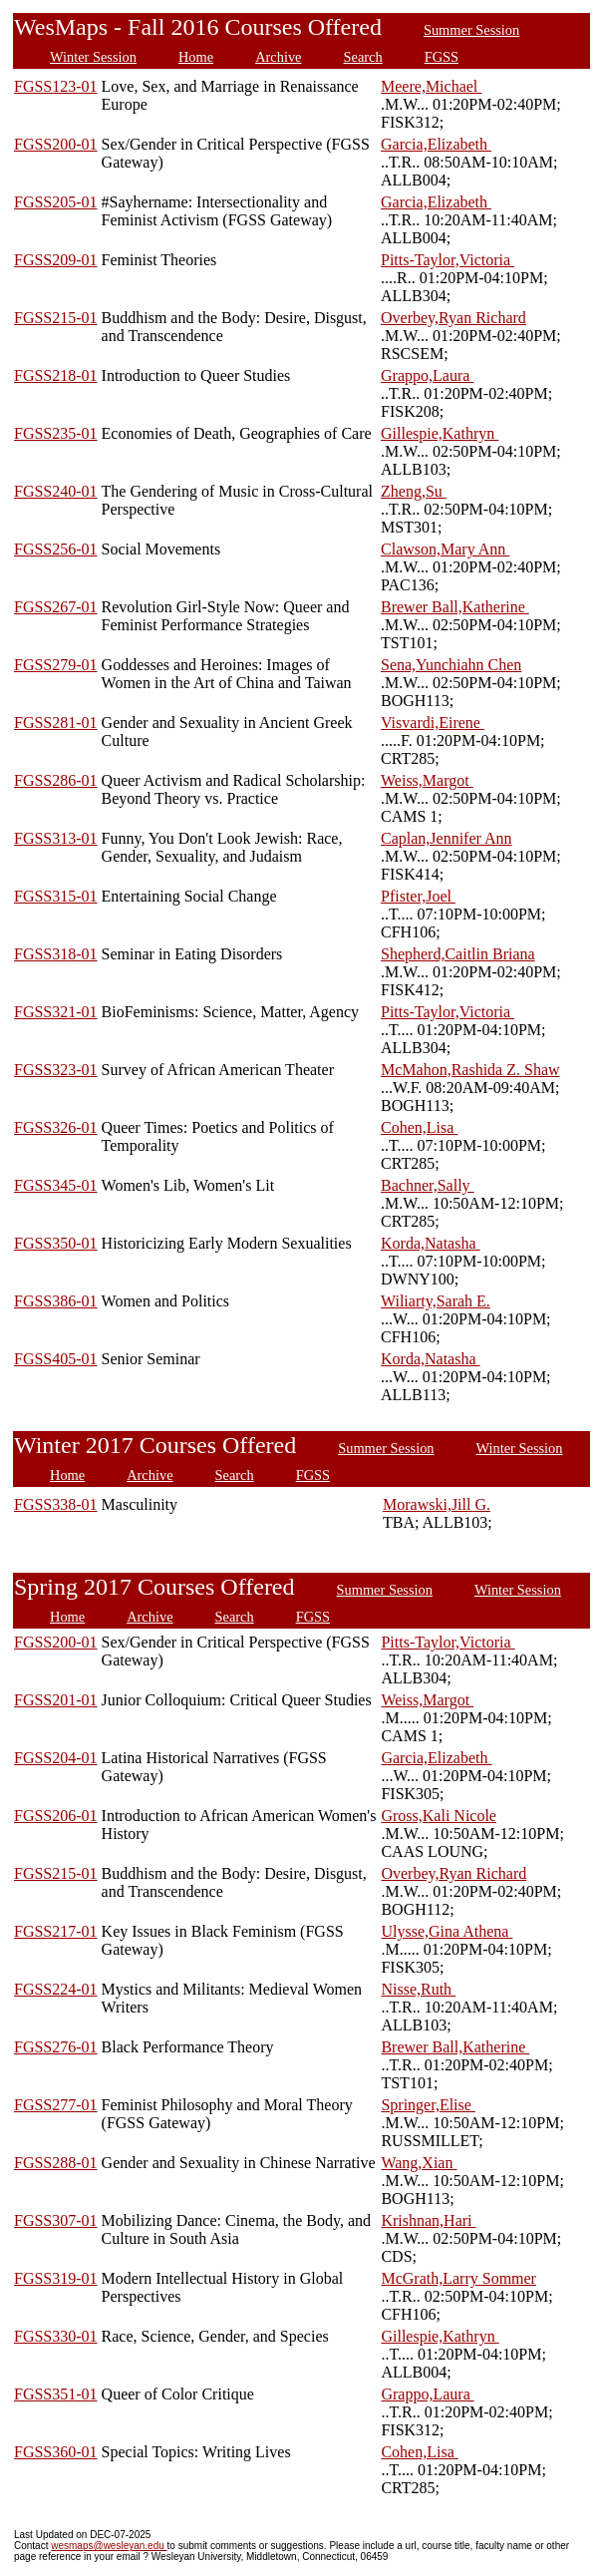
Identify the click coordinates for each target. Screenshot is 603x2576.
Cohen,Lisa (419, 1127)
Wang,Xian (418, 2162)
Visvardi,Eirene (432, 722)
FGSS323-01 (56, 1069)
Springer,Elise (427, 2104)
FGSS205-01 (56, 201)
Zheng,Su (414, 491)
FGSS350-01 (56, 1243)
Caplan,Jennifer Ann (446, 838)
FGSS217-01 (56, 1931)
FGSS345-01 (56, 1185)
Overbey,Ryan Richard (453, 317)
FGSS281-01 (56, 722)
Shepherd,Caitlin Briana (458, 953)
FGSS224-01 (56, 1989)
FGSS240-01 (56, 491)
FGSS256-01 (56, 549)
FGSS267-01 (56, 606)
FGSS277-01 (56, 2104)
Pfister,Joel (418, 896)
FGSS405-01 (56, 1358)
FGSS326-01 (56, 1127)
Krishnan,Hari (428, 2220)
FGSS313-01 (56, 838)
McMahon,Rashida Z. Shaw (470, 1069)
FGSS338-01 (56, 1504)
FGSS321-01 (56, 1011)
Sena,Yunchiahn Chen (451, 664)
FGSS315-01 (56, 896)
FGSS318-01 (56, 953)
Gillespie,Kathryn (439, 433)
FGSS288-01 (56, 2162)
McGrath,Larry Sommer (458, 2278)
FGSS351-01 (56, 2394)
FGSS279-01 (56, 664)
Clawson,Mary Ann (445, 549)
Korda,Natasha (430, 1243)
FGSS (441, 57)
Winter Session (93, 57)
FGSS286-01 (56, 780)
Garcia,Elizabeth (436, 144)
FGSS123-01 (56, 86)
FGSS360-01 (56, 2451)
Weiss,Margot (427, 780)
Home (195, 57)
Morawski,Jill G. (436, 1504)
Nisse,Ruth (418, 1989)
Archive (278, 57)
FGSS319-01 (56, 2278)
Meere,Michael (431, 86)
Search (363, 57)
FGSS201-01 (56, 1699)
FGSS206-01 (56, 1815)
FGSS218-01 (56, 375)
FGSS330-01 (56, 2336)
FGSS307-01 (56, 2220)
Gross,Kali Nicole (438, 1815)
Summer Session (471, 30)
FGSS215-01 (56, 317)
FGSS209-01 (56, 259)
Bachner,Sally (427, 1185)
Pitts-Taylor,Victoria (447, 259)
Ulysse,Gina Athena (446, 1931)
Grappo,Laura (427, 375)
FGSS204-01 (56, 1757)
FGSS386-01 (56, 1300)
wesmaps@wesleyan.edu (108, 2545)
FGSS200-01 (56, 144)
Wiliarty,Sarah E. (435, 1300)
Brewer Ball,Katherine (455, 606)
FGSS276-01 (56, 2046)
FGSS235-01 (56, 433)
